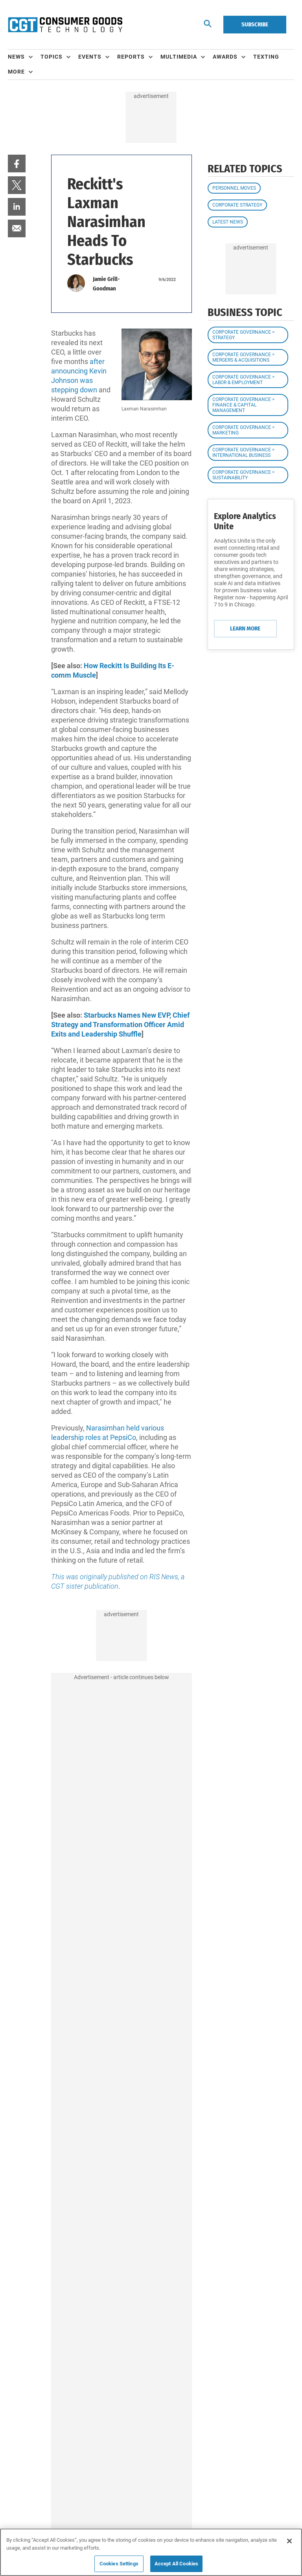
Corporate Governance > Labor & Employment (243, 379)
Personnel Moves (234, 188)
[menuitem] (24, 57)
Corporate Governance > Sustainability (243, 474)
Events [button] (89, 57)
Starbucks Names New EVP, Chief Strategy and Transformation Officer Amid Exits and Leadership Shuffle (120, 1024)
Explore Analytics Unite (245, 521)
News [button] (16, 57)
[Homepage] (65, 25)
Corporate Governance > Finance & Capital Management (243, 405)
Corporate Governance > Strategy (243, 334)
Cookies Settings (118, 2564)
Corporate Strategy (237, 205)
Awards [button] (225, 57)
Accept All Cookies (176, 2564)
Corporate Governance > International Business (243, 452)
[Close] (289, 2541)
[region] (151, 2552)
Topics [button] (52, 57)
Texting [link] (266, 57)
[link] (17, 163)
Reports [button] (131, 57)
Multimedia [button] (178, 57)
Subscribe (254, 24)
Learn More (245, 628)
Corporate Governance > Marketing (243, 430)
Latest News (227, 222)
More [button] (16, 71)
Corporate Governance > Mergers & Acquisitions (243, 357)
